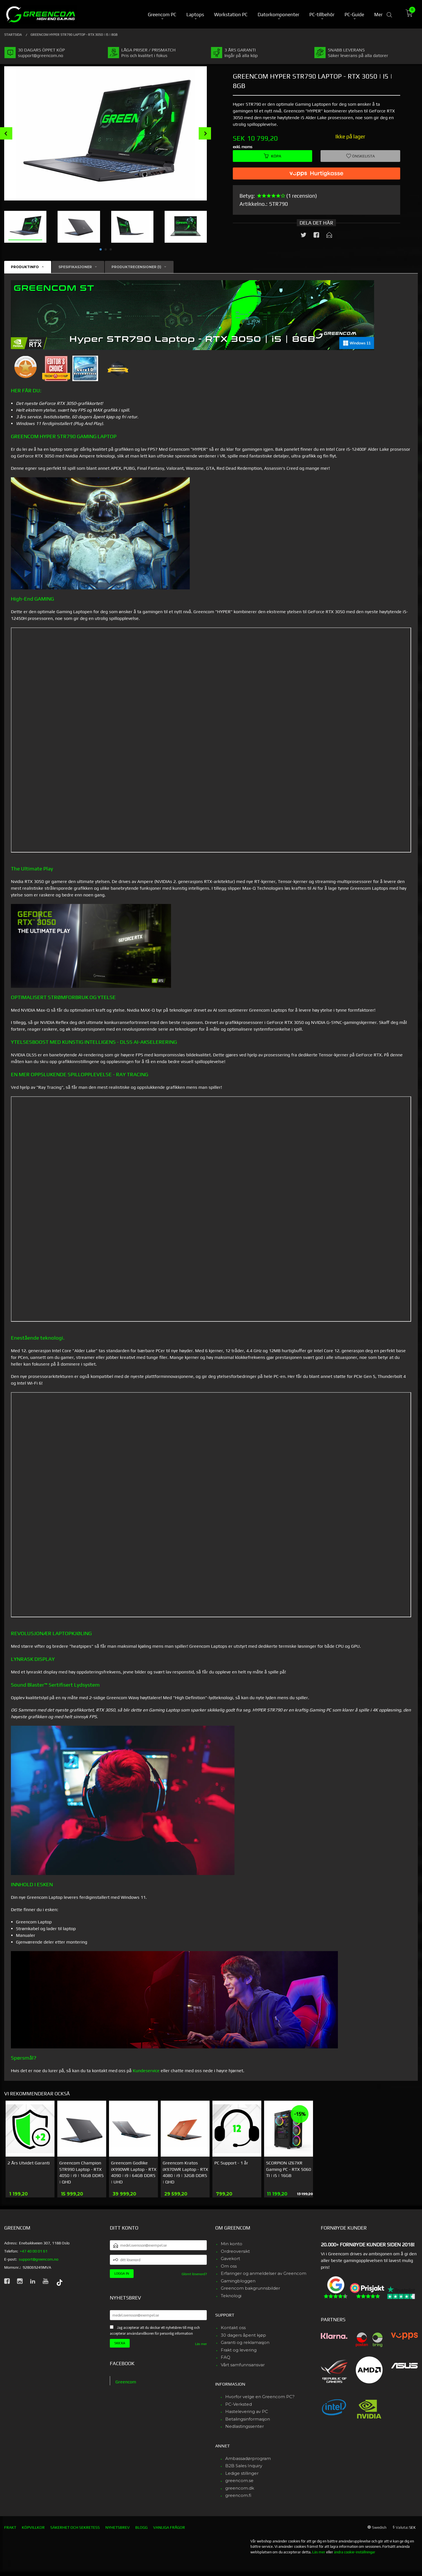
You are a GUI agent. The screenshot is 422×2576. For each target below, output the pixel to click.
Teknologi (231, 2295)
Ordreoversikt (235, 2251)
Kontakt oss (233, 2327)
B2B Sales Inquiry (243, 2465)
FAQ (225, 2357)
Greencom (125, 2381)
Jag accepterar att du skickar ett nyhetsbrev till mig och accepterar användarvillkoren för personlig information (155, 2330)
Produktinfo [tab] (25, 267)
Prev (6, 133)
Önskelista (360, 156)
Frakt (10, 2527)
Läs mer (201, 2344)
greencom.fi (238, 2495)
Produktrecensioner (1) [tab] (136, 267)
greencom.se (239, 2480)
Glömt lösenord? (194, 2274)
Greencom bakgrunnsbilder (250, 2288)
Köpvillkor (33, 2527)
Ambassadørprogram (248, 2458)
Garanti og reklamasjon (245, 2342)
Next (205, 133)
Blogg (141, 2527)
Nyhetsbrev (117, 2527)
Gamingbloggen (238, 2281)
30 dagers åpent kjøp (243, 2335)
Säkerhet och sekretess (75, 2527)
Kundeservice (146, 2070)
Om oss (229, 2266)
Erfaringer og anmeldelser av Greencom (263, 2273)
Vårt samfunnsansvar (243, 2364)
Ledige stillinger (242, 2473)
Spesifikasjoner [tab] (75, 267)
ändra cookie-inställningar (354, 2552)
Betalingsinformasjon (247, 2419)
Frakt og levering (239, 2350)
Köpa (272, 156)
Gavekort (230, 2258)
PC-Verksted (238, 2404)
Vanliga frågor (169, 2527)
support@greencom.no (38, 2259)
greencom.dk (239, 2488)
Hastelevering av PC (246, 2411)
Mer (378, 14)
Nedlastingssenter (244, 2426)
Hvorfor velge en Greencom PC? (260, 2396)
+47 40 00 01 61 (34, 2251)
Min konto (231, 2243)
